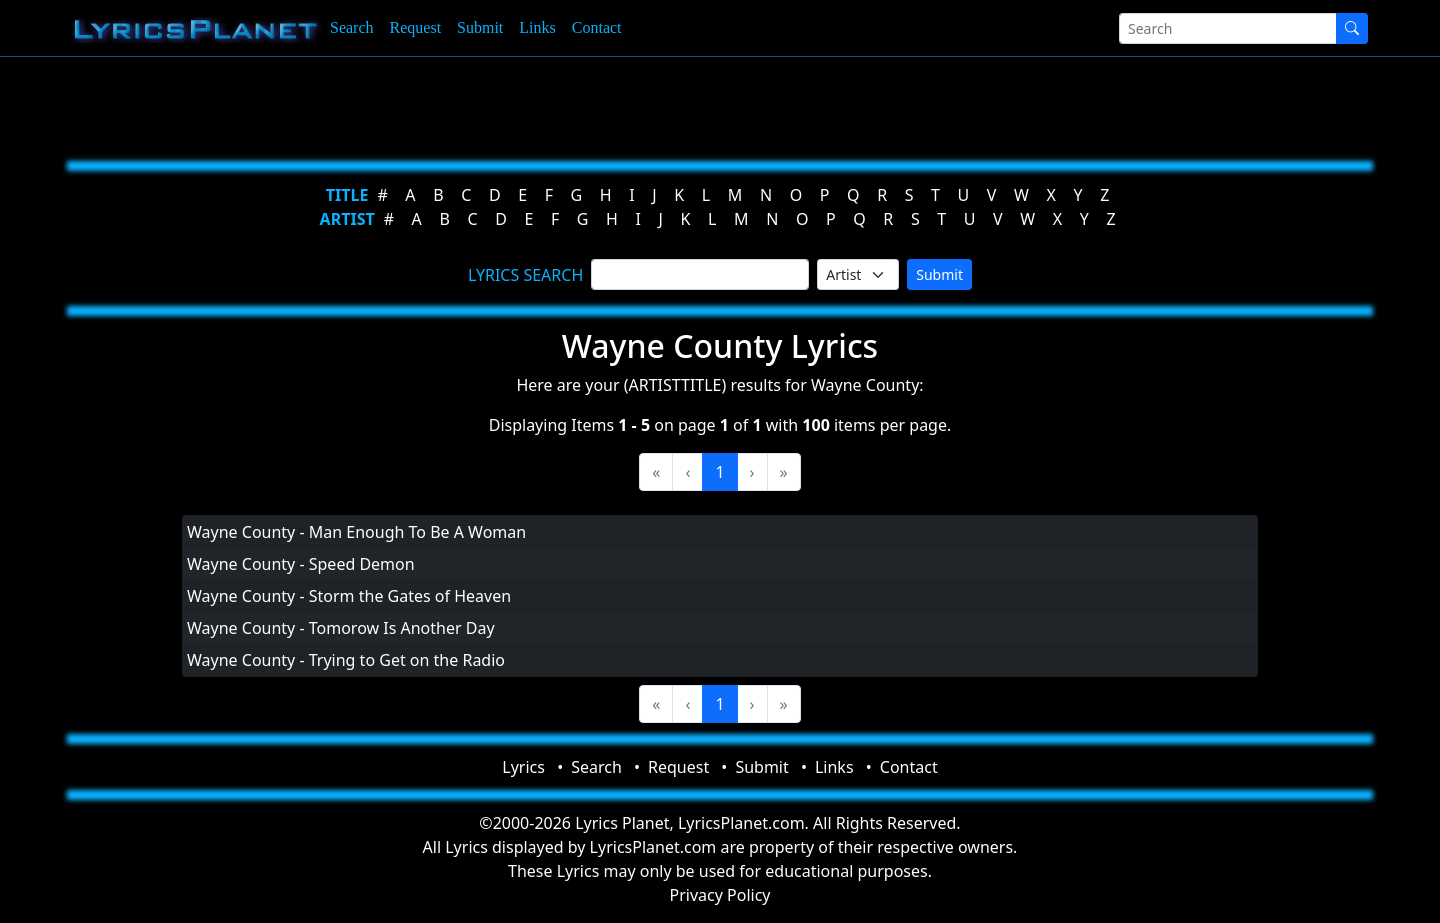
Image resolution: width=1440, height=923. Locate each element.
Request (416, 27)
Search (352, 27)
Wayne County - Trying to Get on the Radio (346, 660)
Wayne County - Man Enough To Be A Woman (356, 532)
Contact (597, 27)
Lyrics (523, 767)
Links (537, 27)
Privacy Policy (720, 895)
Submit (480, 27)
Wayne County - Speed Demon (301, 564)
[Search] (1228, 28)
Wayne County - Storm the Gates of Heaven (349, 596)
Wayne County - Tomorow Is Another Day (341, 628)
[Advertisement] (622, 105)
